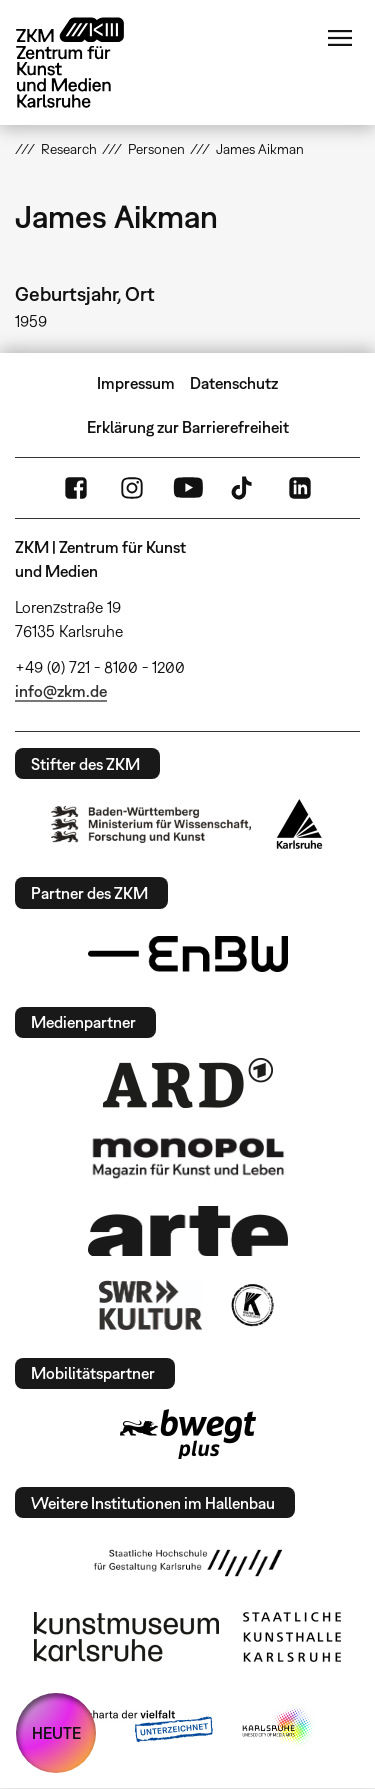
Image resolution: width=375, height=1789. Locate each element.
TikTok (244, 488)
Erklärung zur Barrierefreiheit (188, 427)
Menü (340, 38)
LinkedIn (300, 488)
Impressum (136, 383)
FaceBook (76, 488)
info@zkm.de (61, 691)
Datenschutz (234, 383)
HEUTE (56, 1733)
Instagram (132, 488)
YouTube (188, 488)
